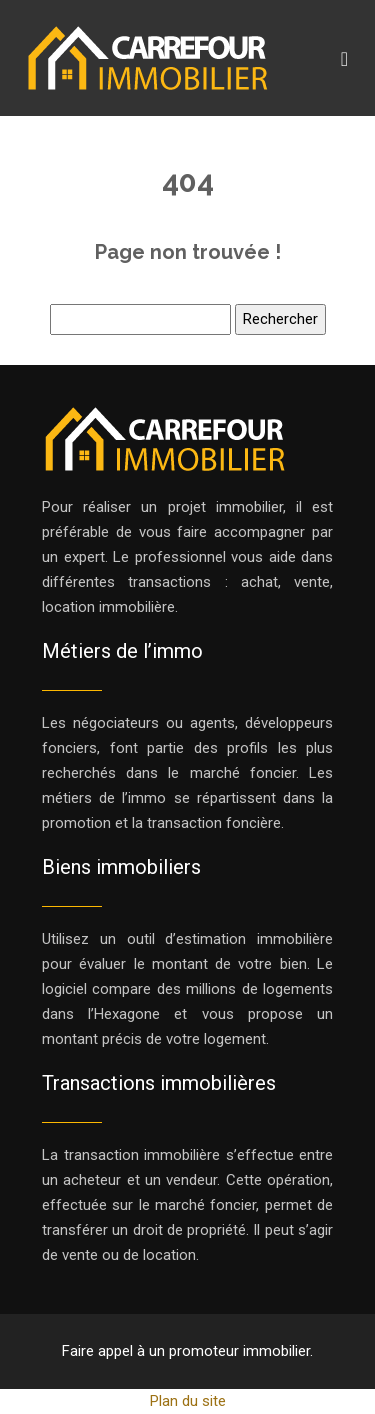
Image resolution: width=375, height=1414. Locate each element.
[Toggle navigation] (344, 58)
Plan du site (188, 1401)
